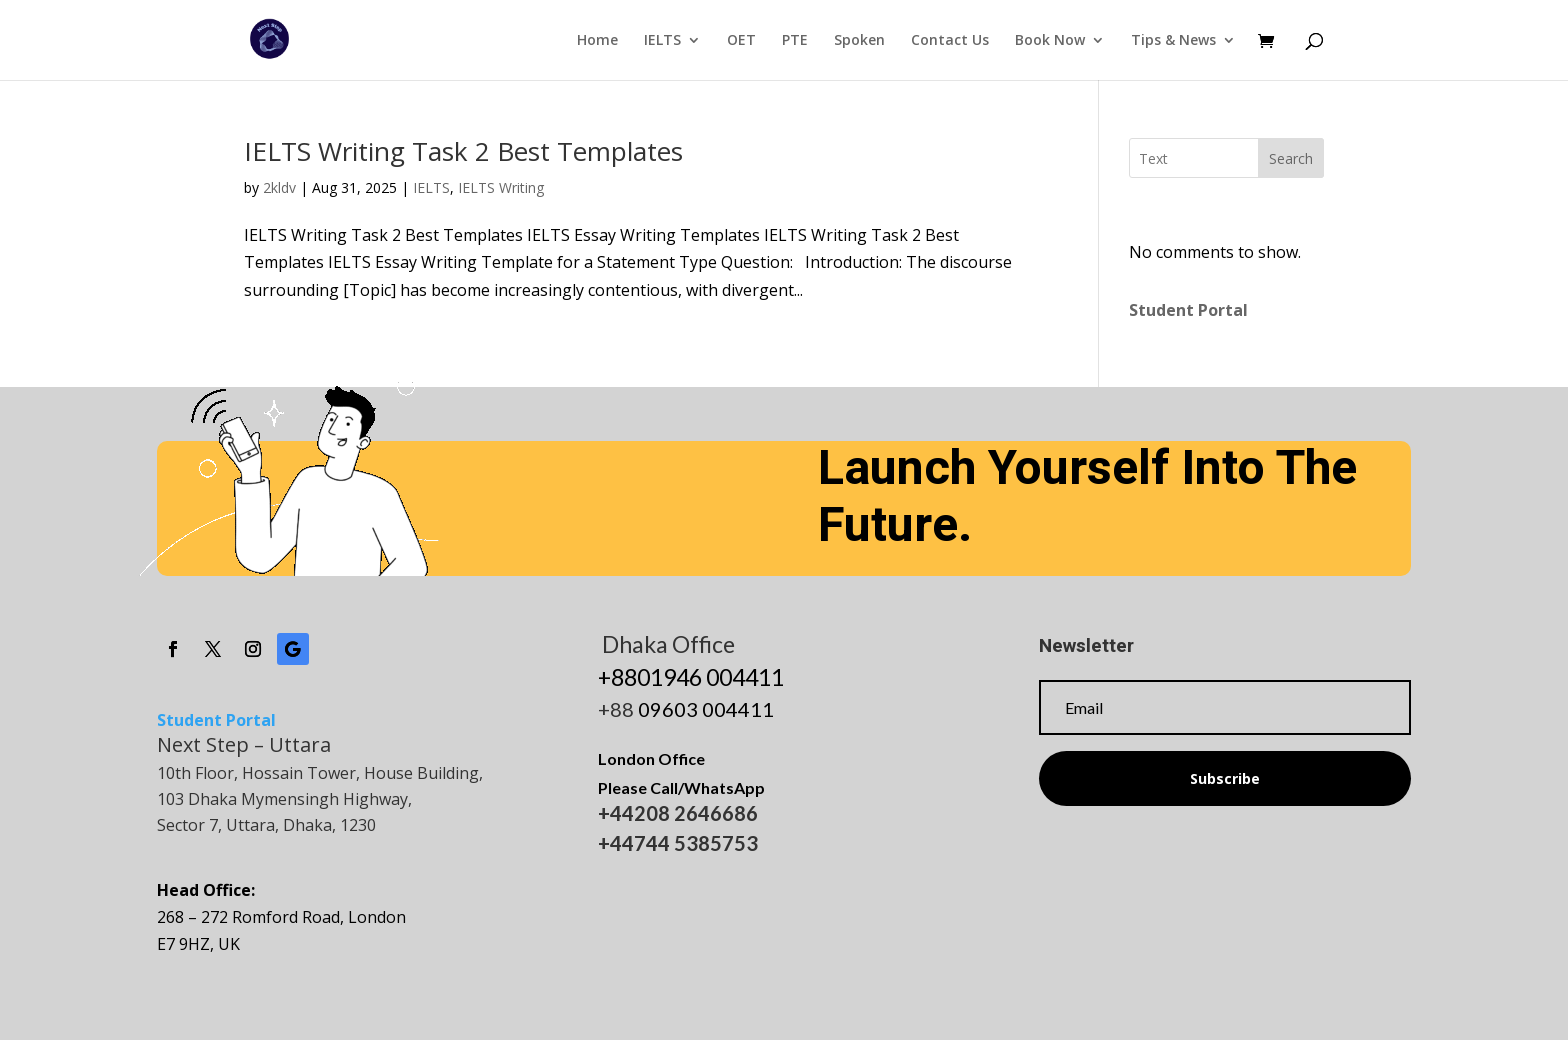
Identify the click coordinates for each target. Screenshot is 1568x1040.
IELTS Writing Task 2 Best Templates (463, 151)
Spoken (859, 41)
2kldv (279, 187)
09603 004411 (706, 709)
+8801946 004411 (691, 677)
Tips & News (1173, 41)
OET (741, 41)
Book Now (1050, 41)
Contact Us (950, 41)
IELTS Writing (501, 187)
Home (597, 41)
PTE (795, 41)
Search (1291, 158)
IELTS (662, 41)
